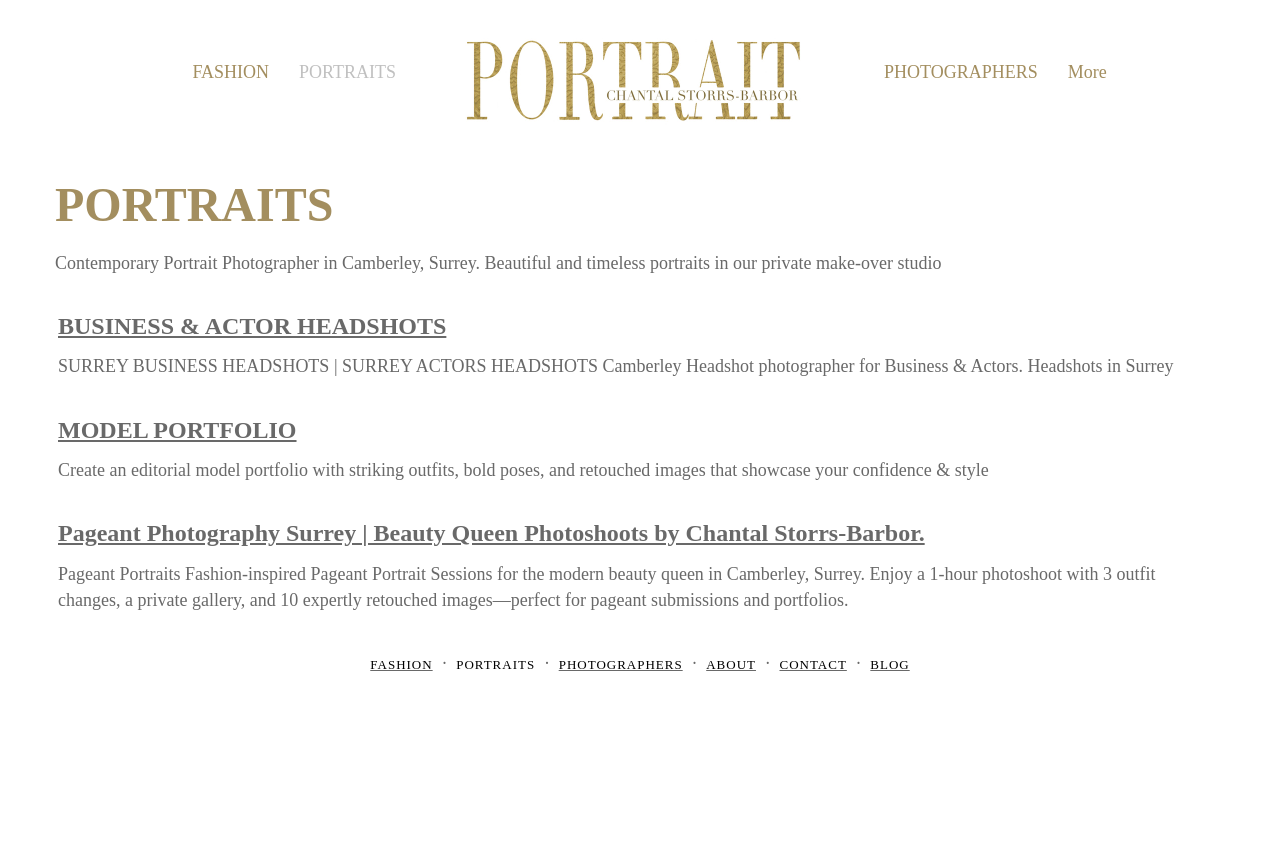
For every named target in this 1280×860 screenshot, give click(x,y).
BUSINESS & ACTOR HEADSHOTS (252, 326)
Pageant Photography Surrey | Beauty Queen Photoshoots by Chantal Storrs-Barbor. (491, 533)
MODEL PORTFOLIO (177, 430)
